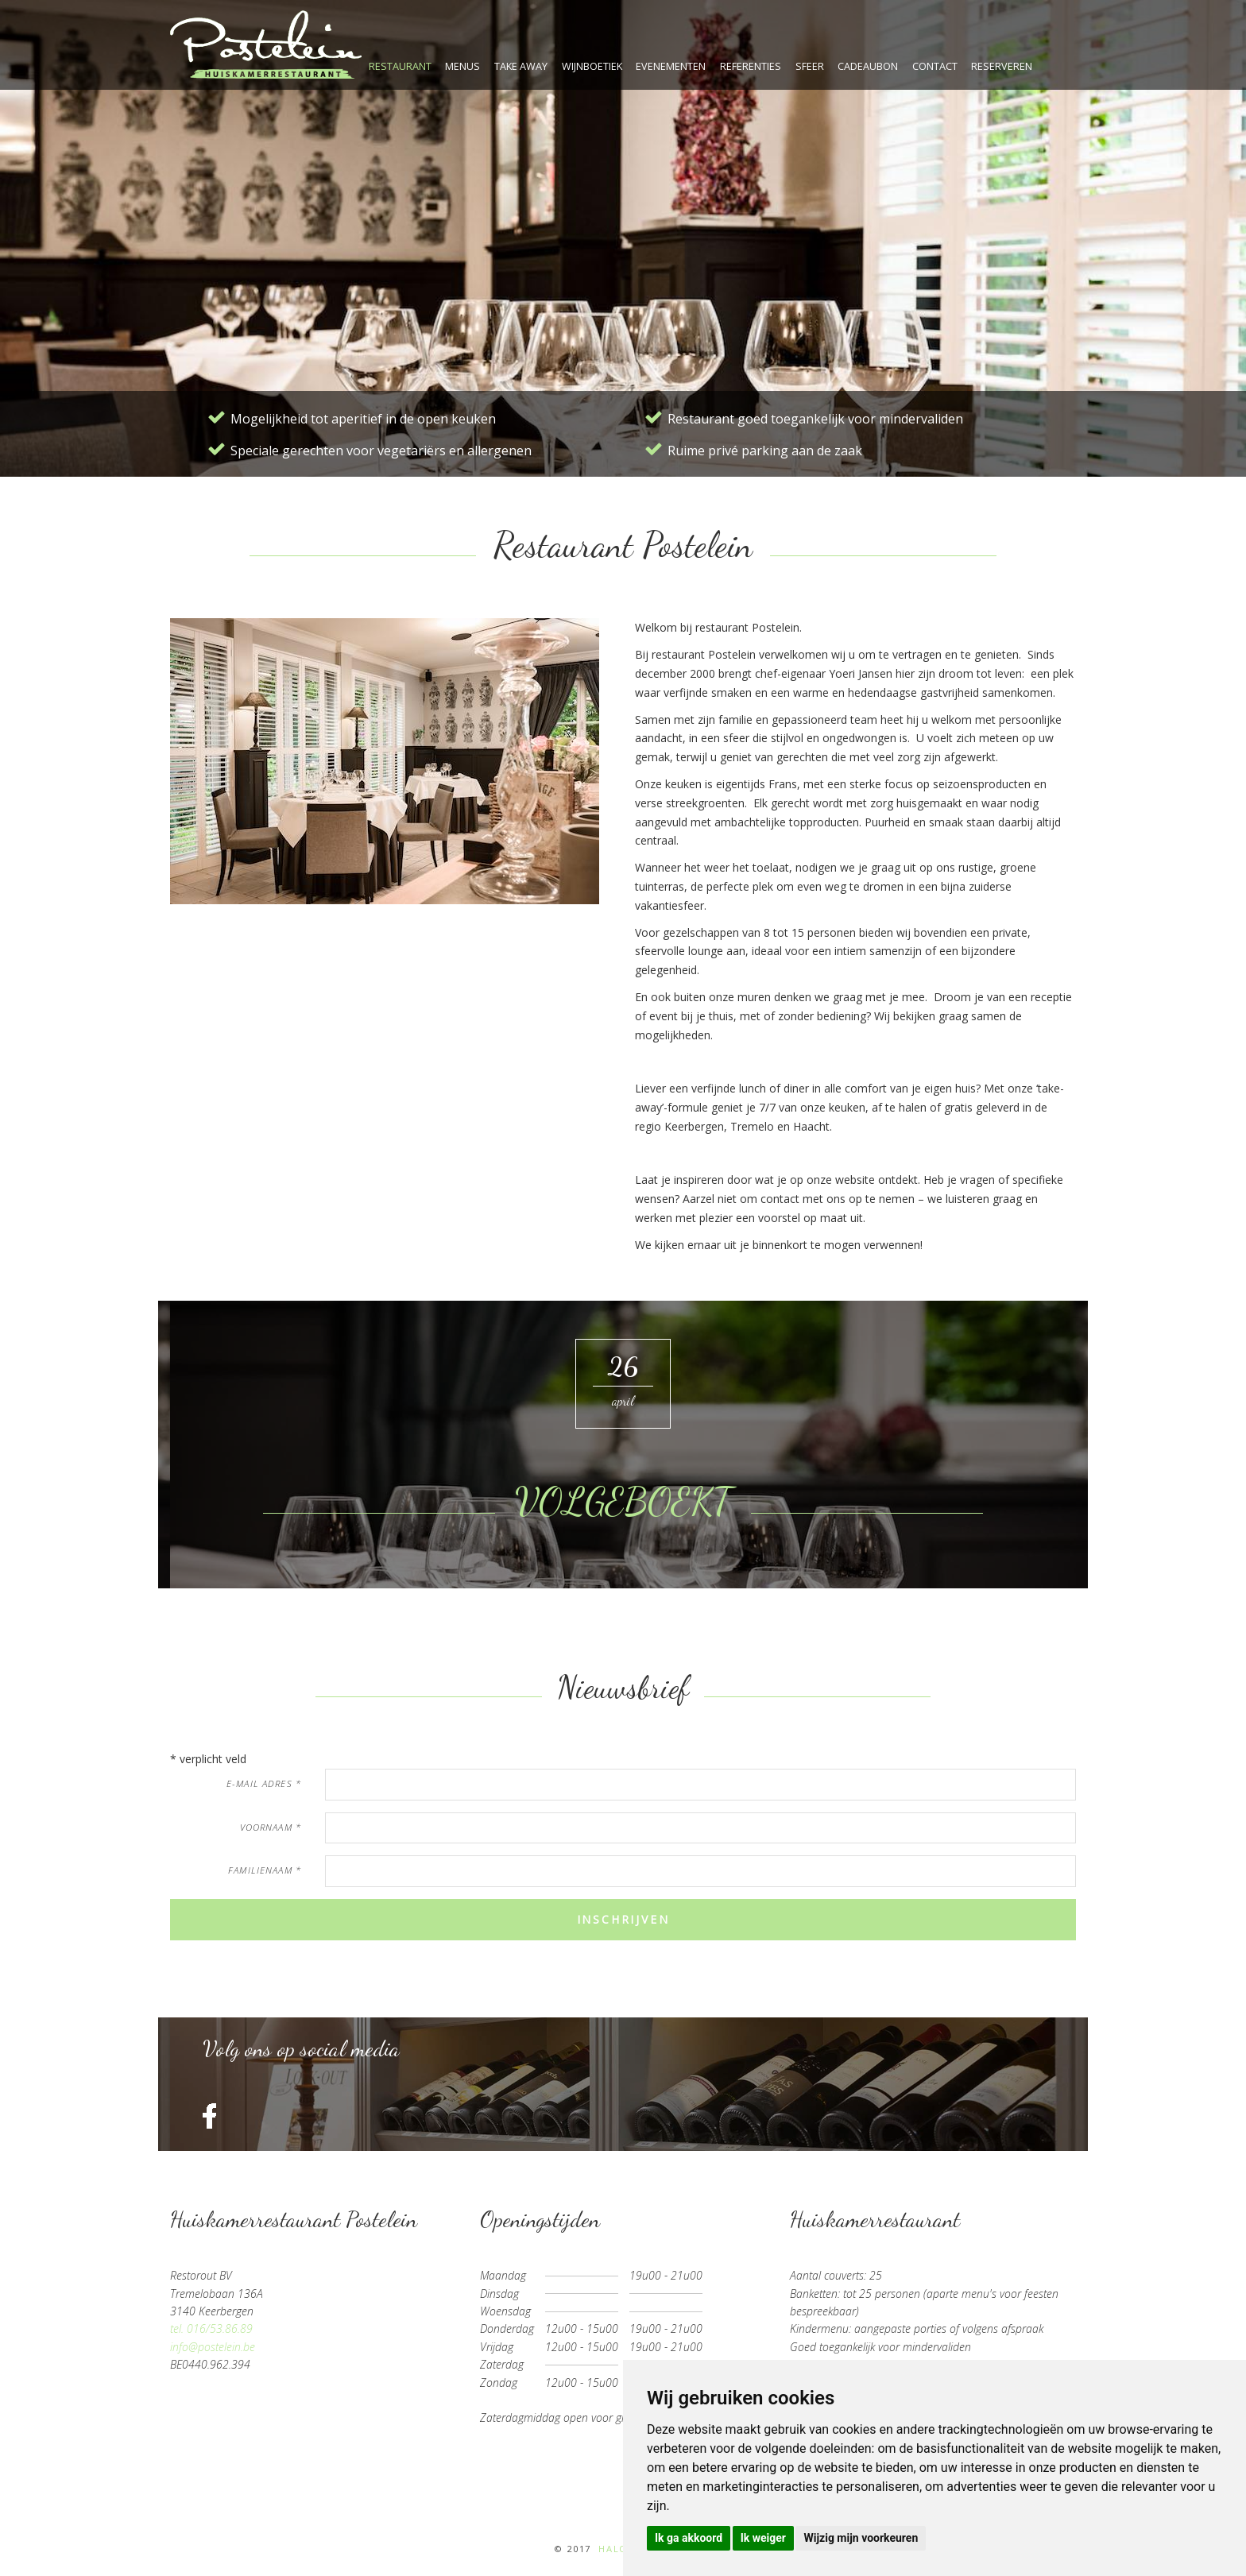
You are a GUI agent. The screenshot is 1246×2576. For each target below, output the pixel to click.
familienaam (264, 1870)
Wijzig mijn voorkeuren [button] (860, 2538)
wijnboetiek (592, 66)
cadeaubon (868, 66)
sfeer (809, 66)
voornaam (270, 1827)
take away (521, 66)
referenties (750, 66)
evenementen (671, 66)
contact (935, 66)
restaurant (400, 66)
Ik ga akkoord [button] (688, 2538)
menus (462, 66)
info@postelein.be (212, 2346)
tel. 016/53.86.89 (211, 2328)
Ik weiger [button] (763, 2538)
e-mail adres (263, 1783)
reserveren (1001, 66)
